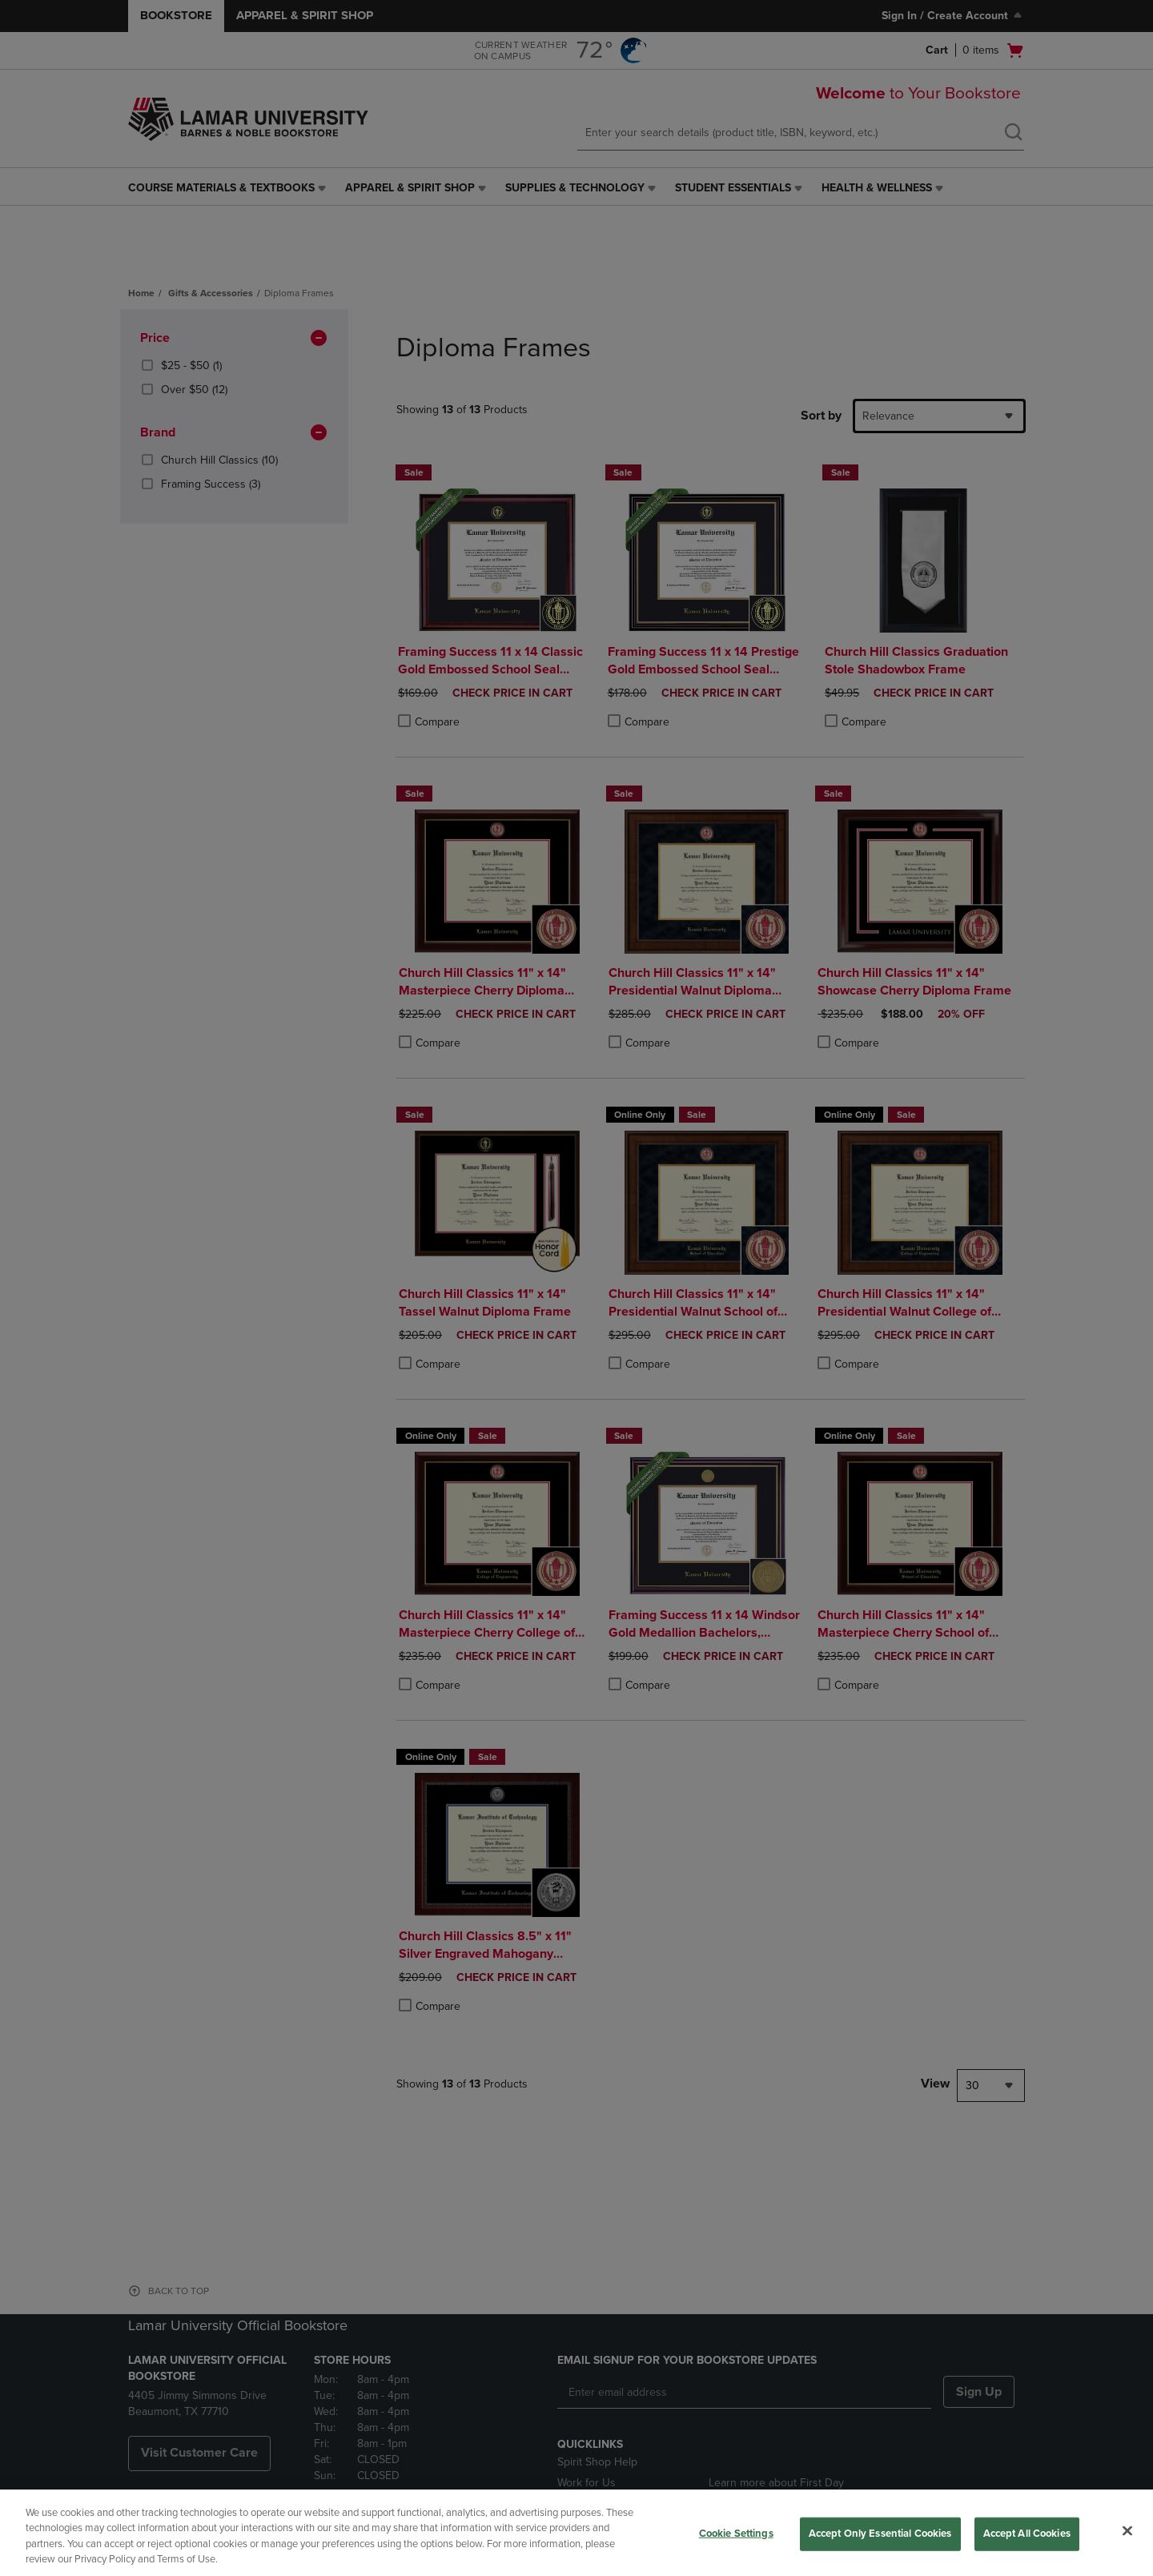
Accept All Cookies (1027, 2533)
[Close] (1127, 2530)
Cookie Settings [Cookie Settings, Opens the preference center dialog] (736, 2533)
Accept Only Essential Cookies (880, 2533)
